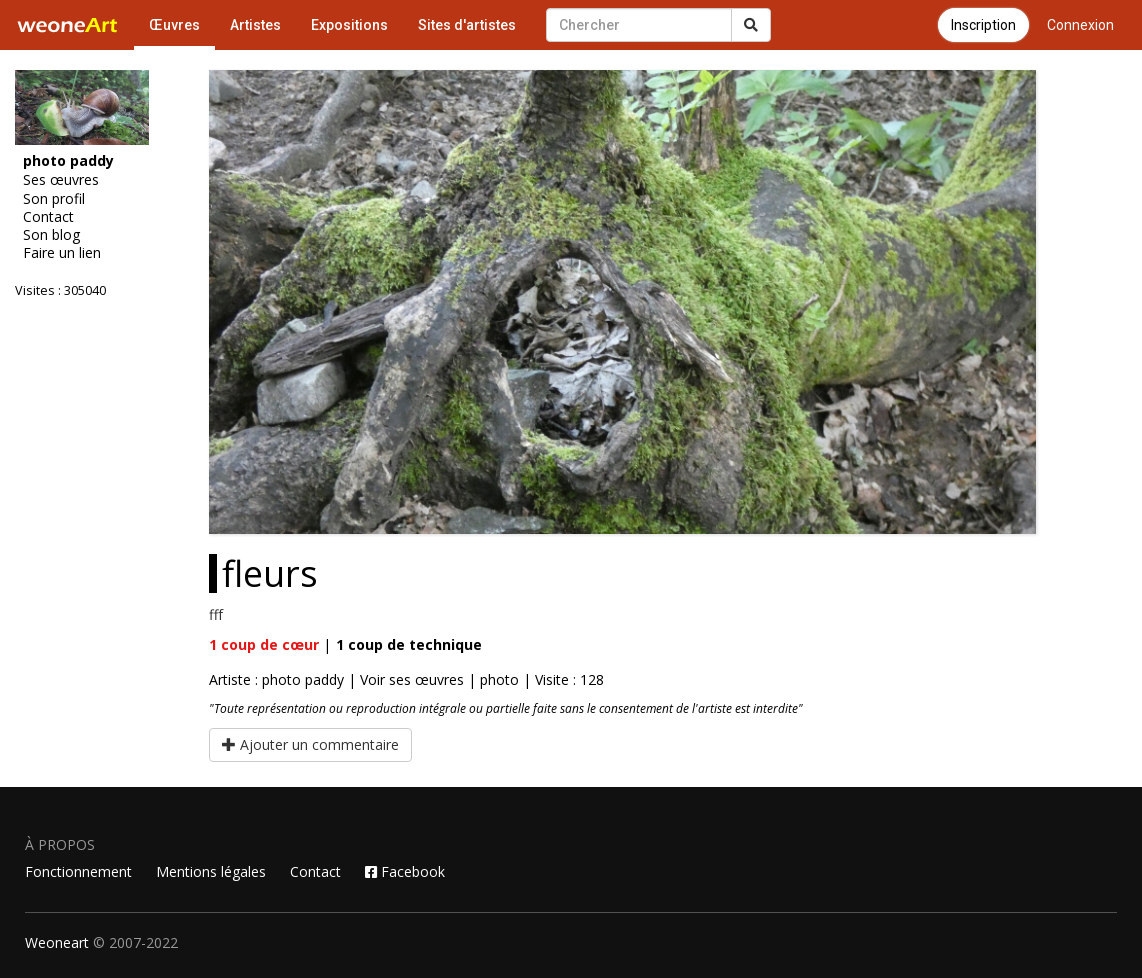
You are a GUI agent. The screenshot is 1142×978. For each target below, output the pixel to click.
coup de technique (409, 644)
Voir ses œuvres (412, 679)
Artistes (255, 25)
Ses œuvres (61, 180)
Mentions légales (211, 871)
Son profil (54, 199)
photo (499, 679)
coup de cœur (264, 644)
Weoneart (57, 942)
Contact (48, 217)
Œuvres (174, 25)
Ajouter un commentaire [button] (310, 744)
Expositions (349, 25)
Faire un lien (62, 253)
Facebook (405, 871)
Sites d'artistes (467, 25)
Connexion (1080, 25)
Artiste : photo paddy (276, 679)
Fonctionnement (78, 871)
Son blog (51, 235)
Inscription (983, 25)
